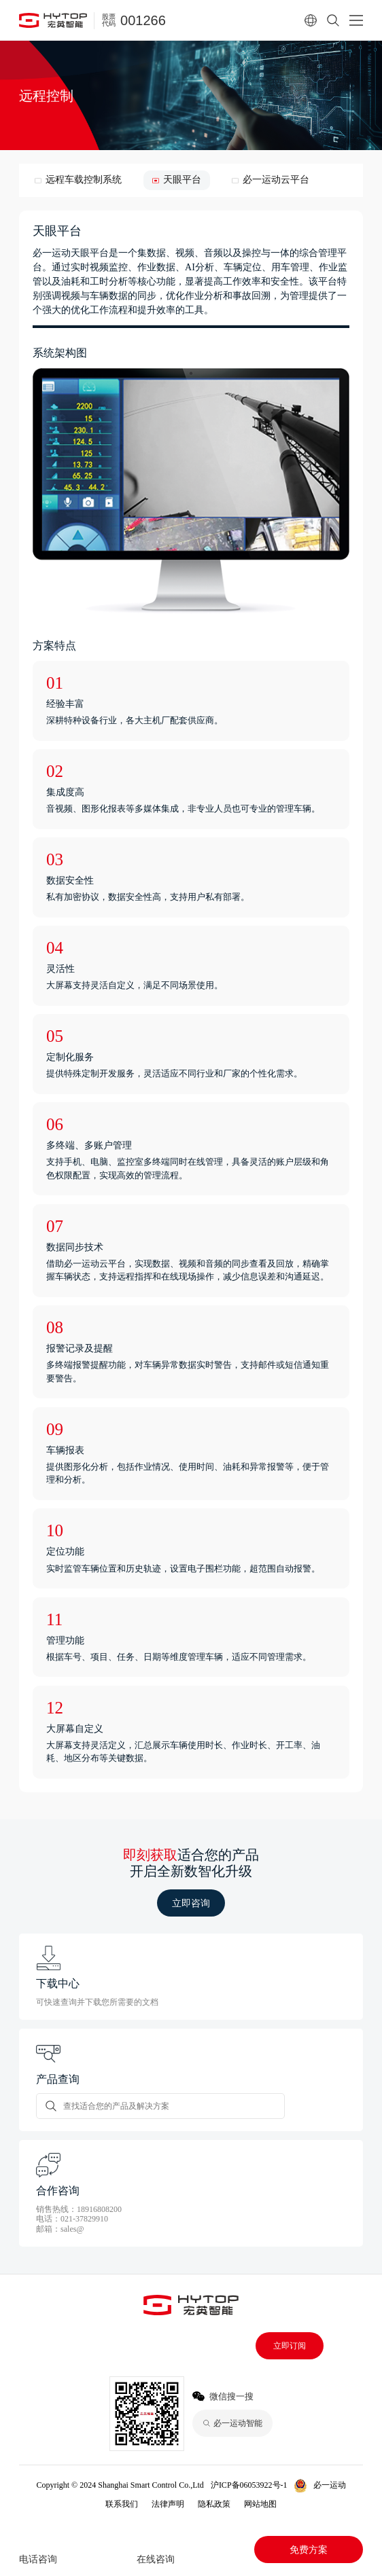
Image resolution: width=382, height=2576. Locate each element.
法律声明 (168, 2504)
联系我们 (121, 2504)
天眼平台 (182, 180)
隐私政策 (214, 2504)
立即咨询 (191, 1903)
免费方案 (309, 2549)
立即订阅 (289, 2346)
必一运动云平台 (276, 180)
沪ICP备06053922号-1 (249, 2485)
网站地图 (260, 2504)
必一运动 (329, 2485)
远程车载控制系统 (84, 180)
